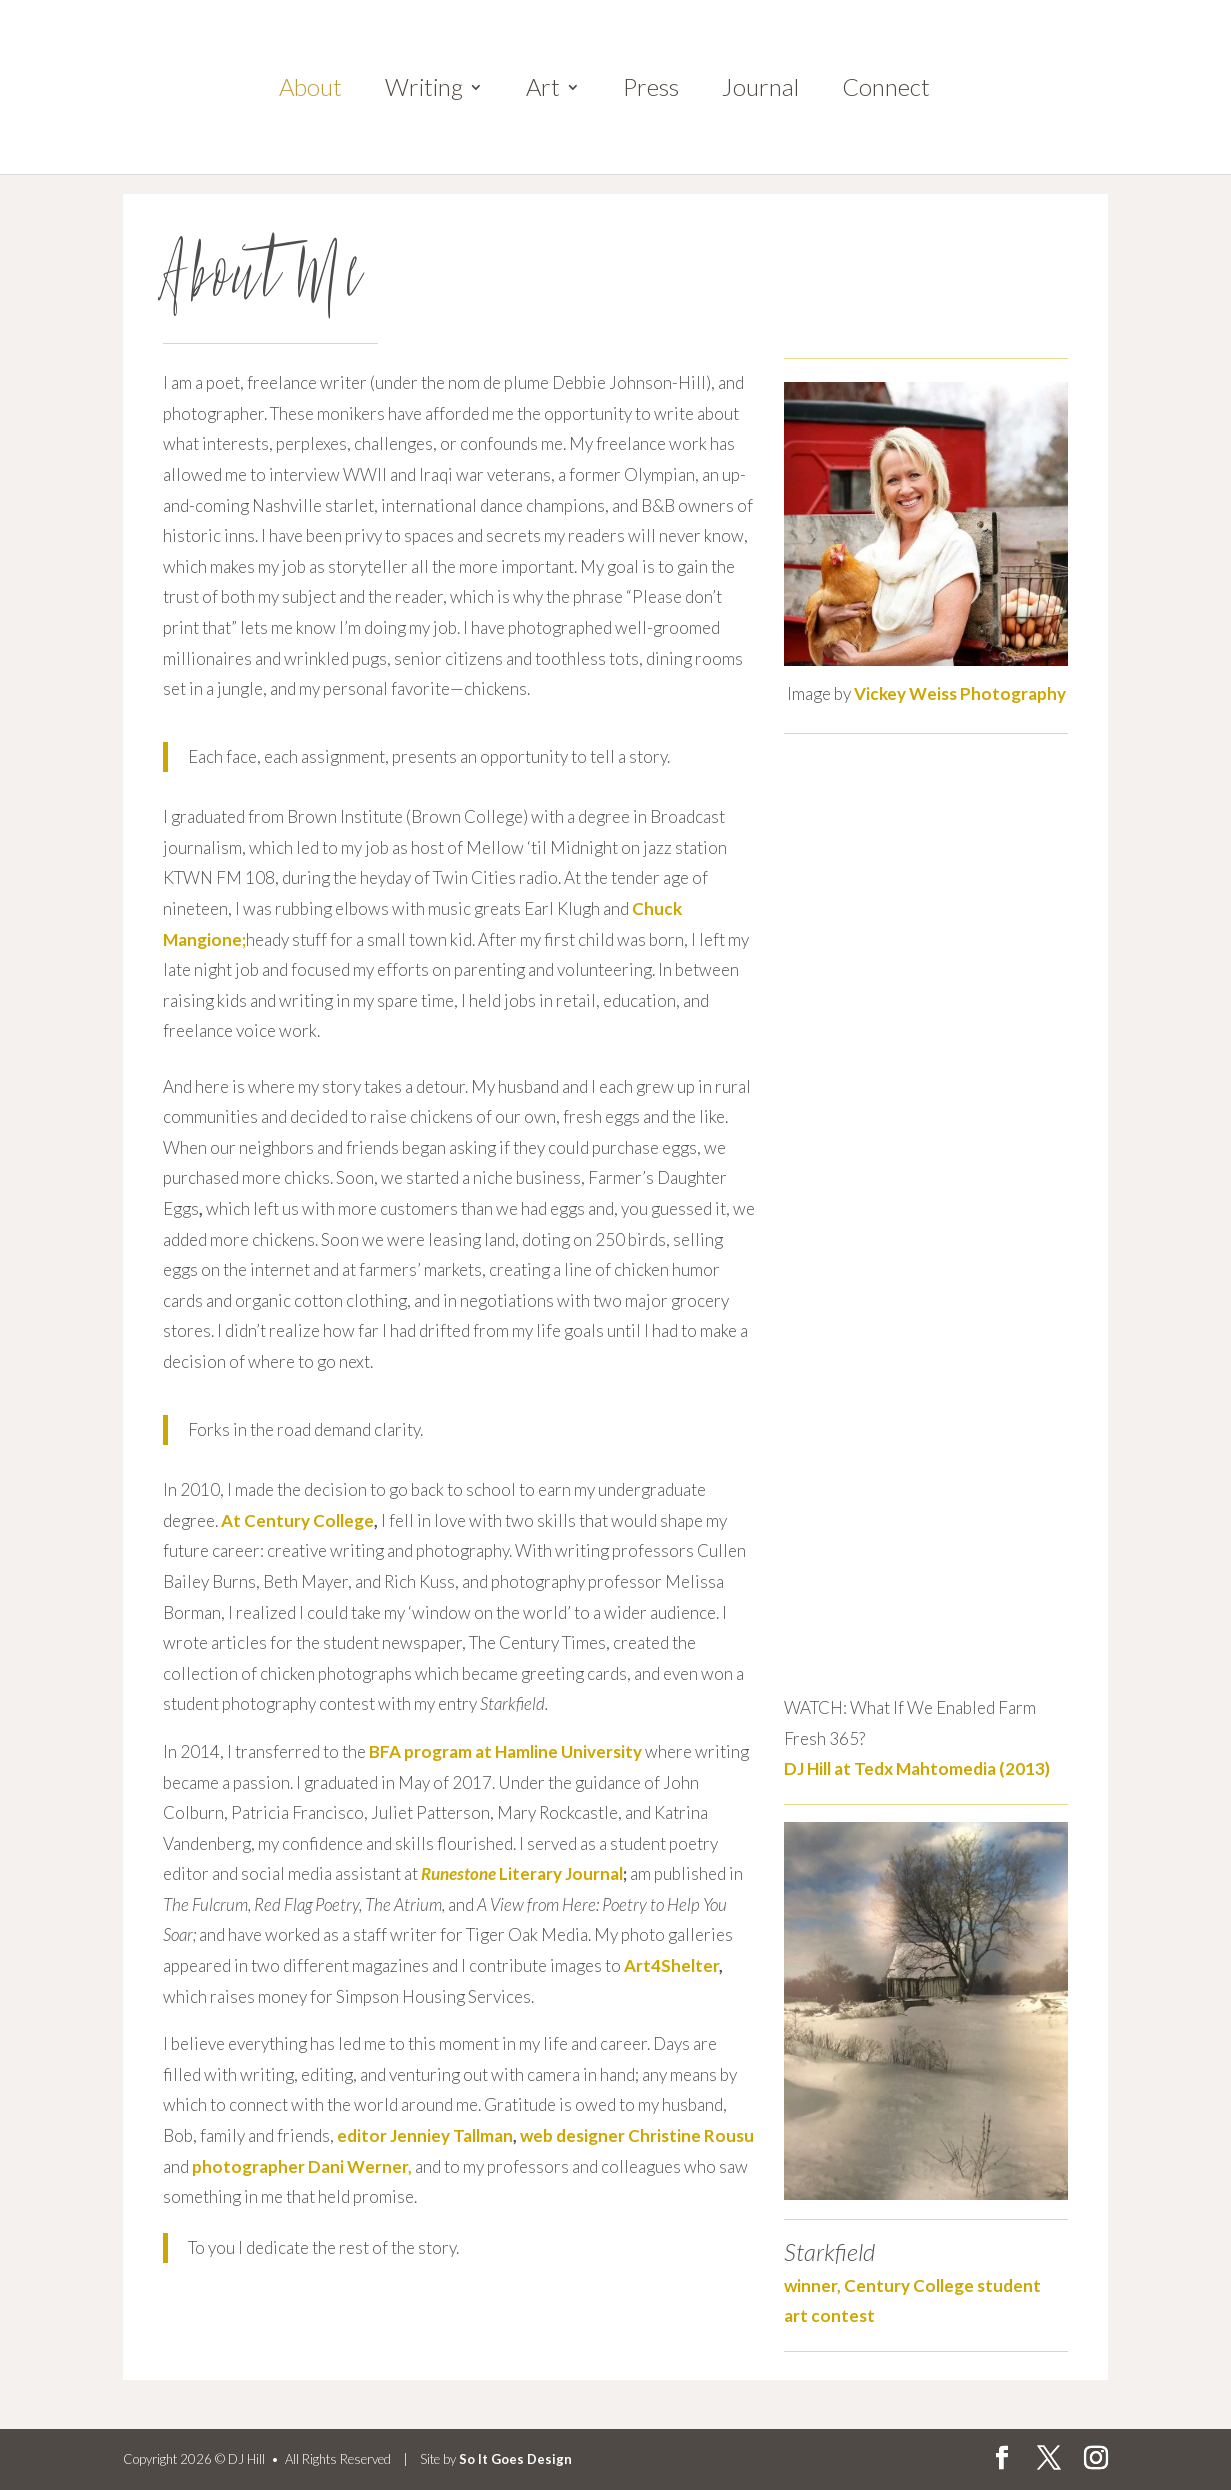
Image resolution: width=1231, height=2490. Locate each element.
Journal (760, 90)
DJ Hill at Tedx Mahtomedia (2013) (917, 1768)
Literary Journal (522, 1873)
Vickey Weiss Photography (960, 693)
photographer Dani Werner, (302, 2166)
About (310, 90)
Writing (424, 90)
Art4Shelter (671, 1965)
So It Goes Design (515, 2459)
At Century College (297, 1520)
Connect (886, 90)
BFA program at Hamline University (505, 1751)
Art (543, 90)
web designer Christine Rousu (637, 2135)
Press (651, 90)
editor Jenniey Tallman (425, 2135)
